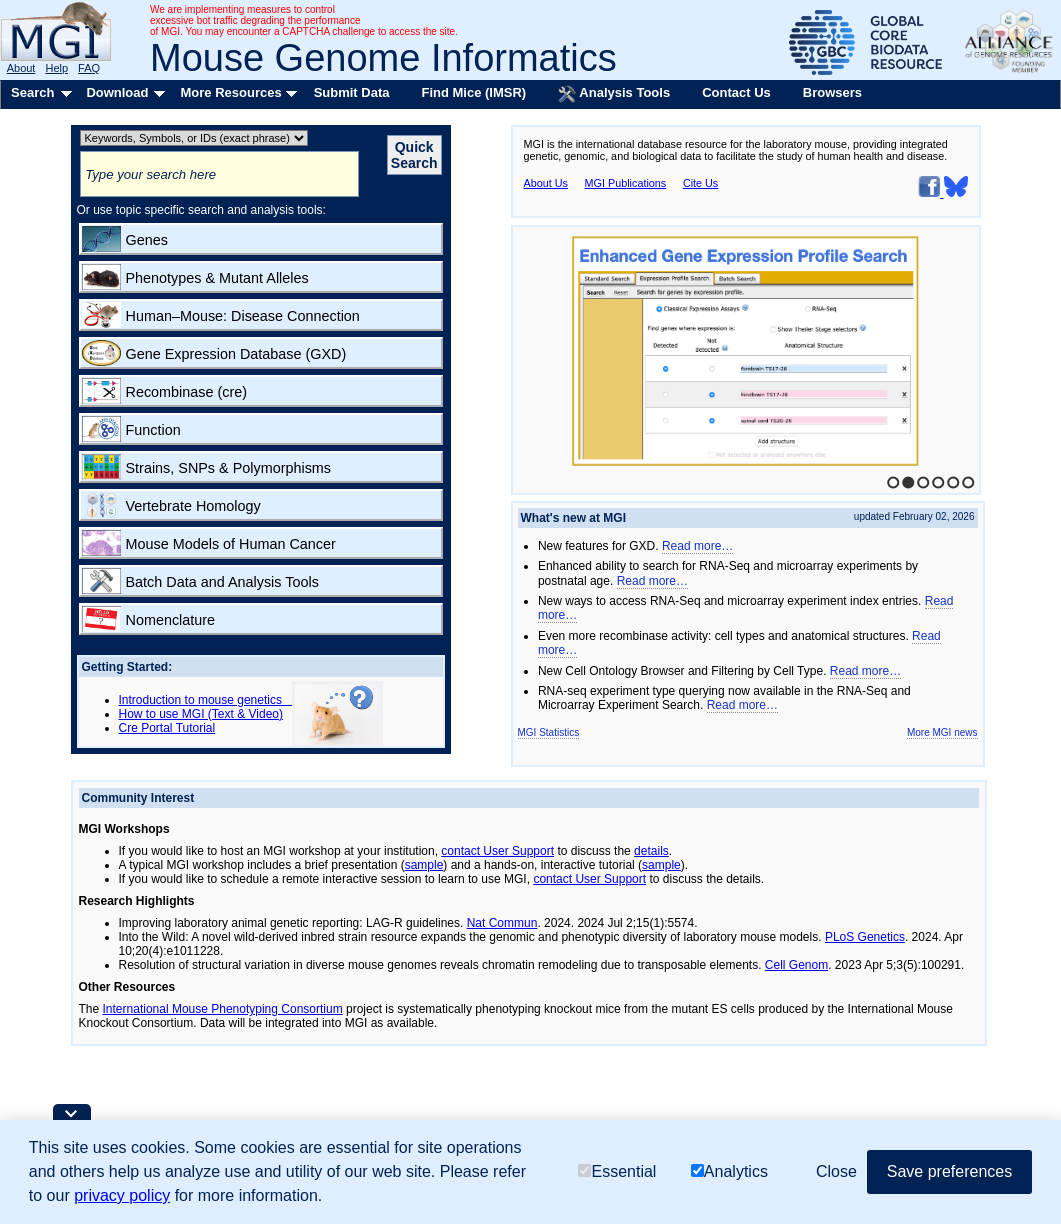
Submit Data (352, 92)
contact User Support (497, 851)
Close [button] (836, 1171)
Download (117, 92)
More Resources (230, 92)
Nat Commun (502, 923)
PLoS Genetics (865, 937)
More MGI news (942, 732)
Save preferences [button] (949, 1171)
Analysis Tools (614, 94)
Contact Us (736, 92)
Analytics (729, 1171)
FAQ (89, 68)
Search (32, 92)
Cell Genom (796, 965)
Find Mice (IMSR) (473, 92)
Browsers (832, 92)
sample (424, 865)
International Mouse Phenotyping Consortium (223, 1009)
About (21, 68)
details (651, 851)
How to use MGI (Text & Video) (201, 714)
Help (56, 68)
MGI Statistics (549, 732)
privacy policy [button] (122, 1195)
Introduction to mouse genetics (205, 700)
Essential (617, 1171)
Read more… (697, 546)
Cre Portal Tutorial (167, 728)
